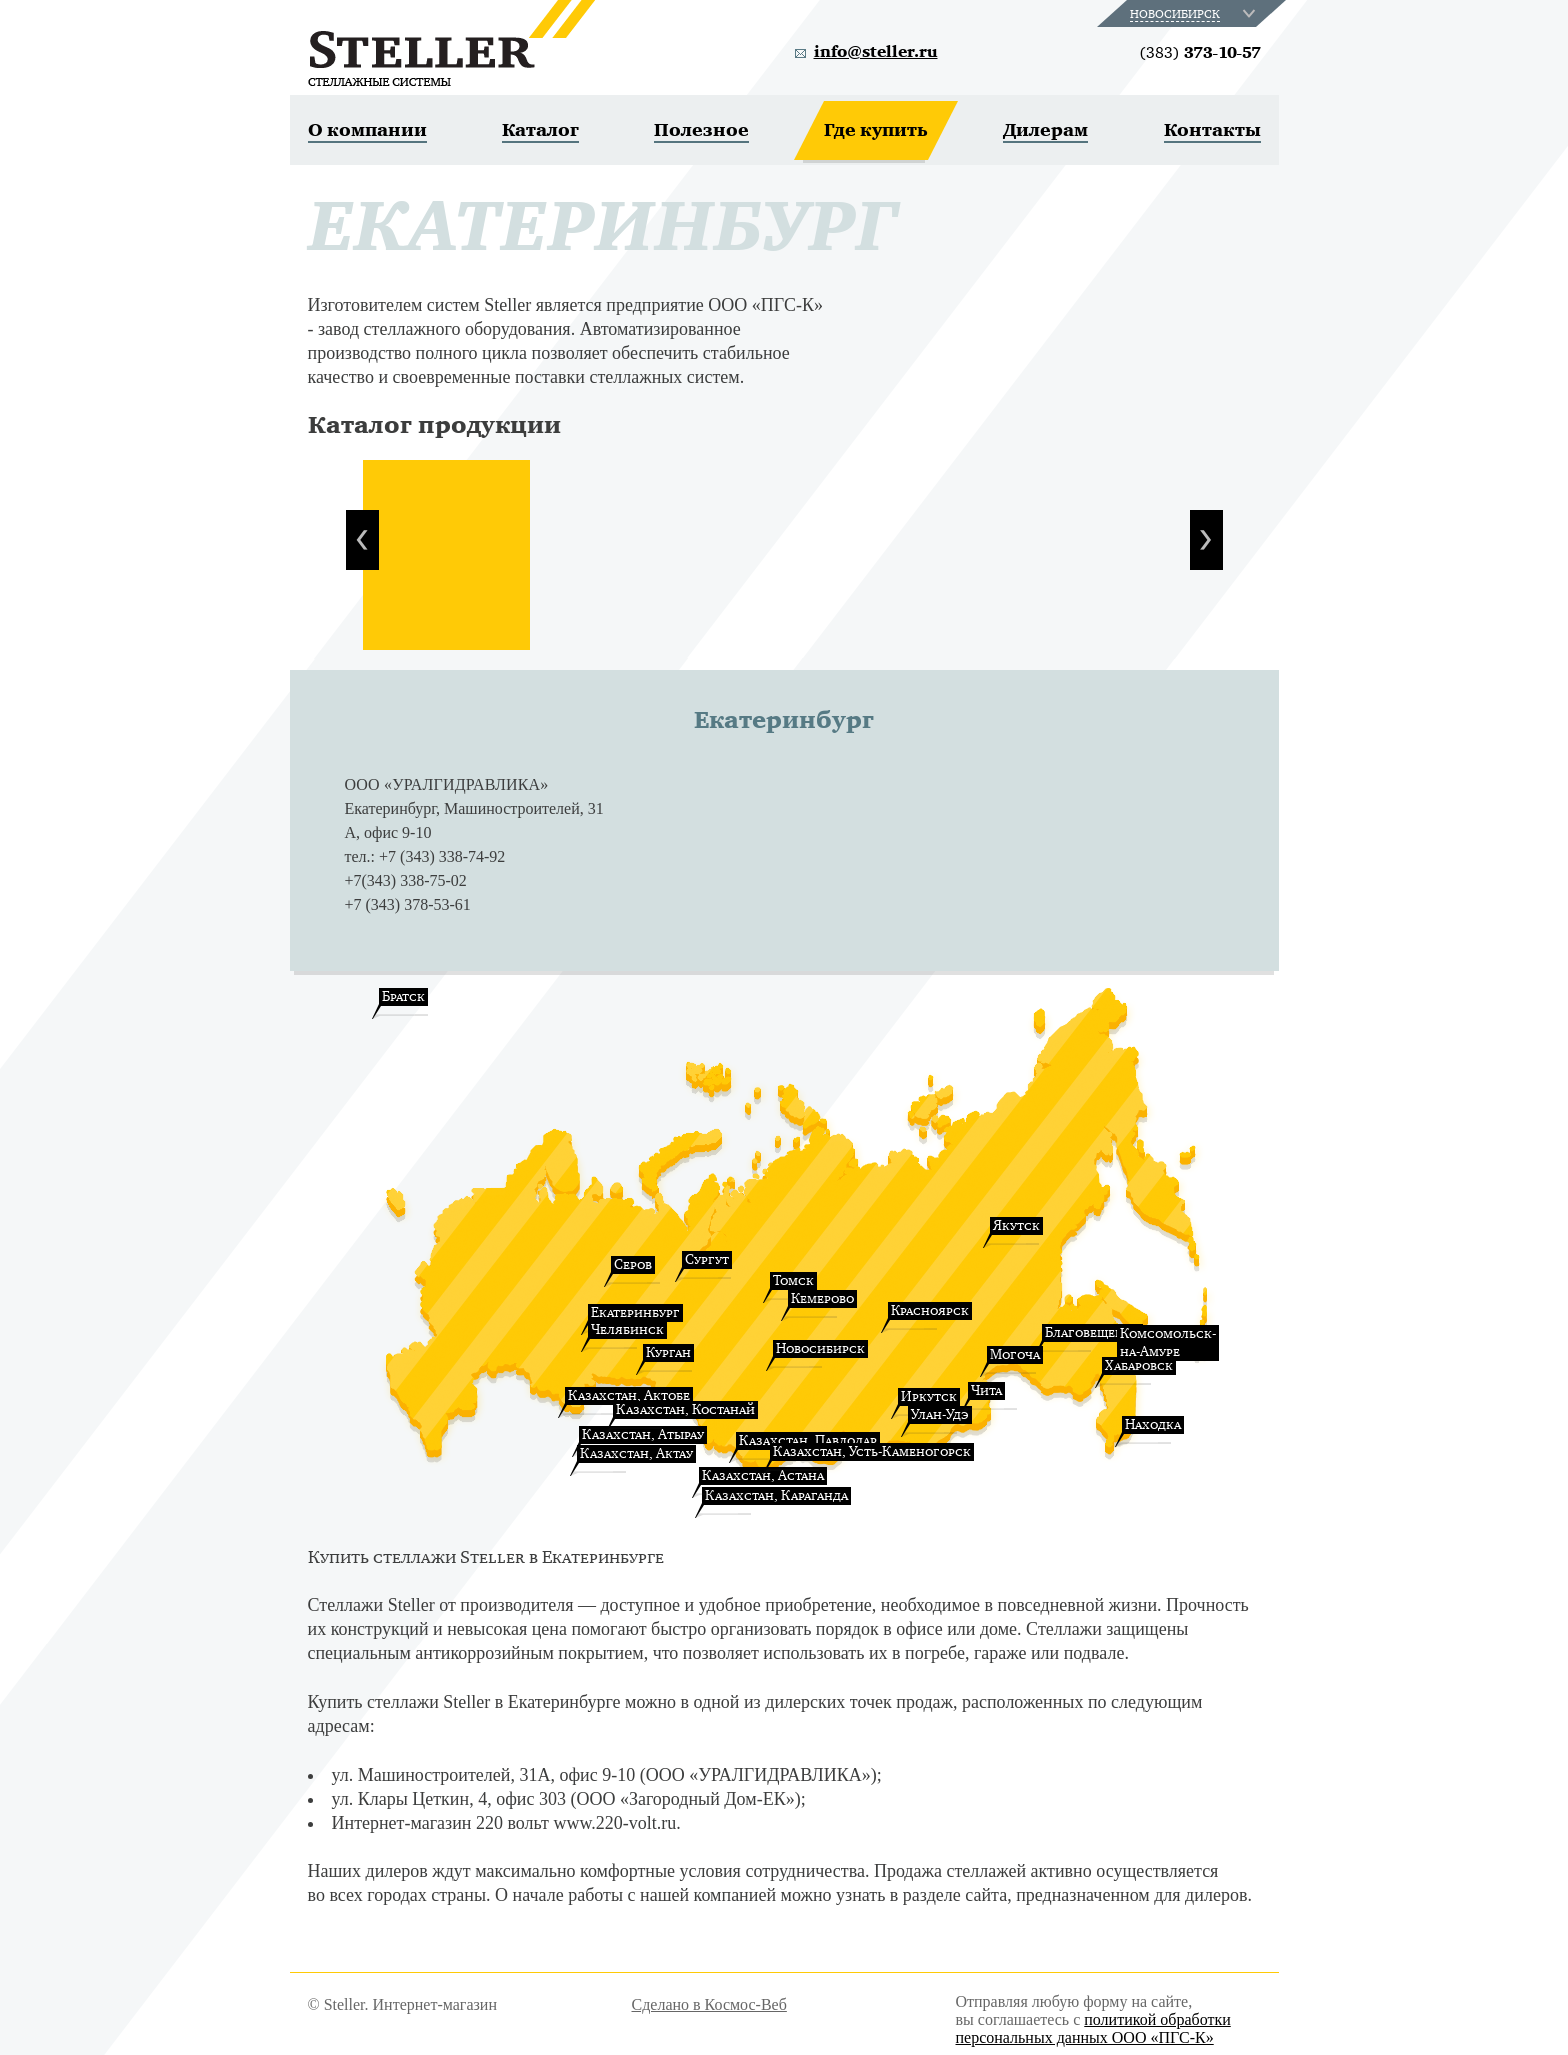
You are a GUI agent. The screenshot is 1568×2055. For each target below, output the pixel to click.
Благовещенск (1092, 1332)
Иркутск (929, 1396)
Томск (793, 1280)
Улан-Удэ (940, 1414)
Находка (1153, 1424)
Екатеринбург (635, 1312)
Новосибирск (820, 1348)
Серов (633, 1264)
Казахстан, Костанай (685, 1409)
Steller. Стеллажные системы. (451, 43)
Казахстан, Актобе (629, 1395)
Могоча (1015, 1354)
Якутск (1016, 1225)
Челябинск (627, 1329)
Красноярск (930, 1310)
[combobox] (1194, 13)
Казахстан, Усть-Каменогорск (872, 1451)
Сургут (707, 1259)
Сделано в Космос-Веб (709, 2004)
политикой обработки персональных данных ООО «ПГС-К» (1093, 2028)
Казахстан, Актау (636, 1453)
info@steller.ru (876, 52)
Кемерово (822, 1298)
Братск (403, 996)
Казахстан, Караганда (776, 1495)
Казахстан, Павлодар (808, 1440)
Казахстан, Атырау (643, 1434)
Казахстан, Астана (763, 1475)
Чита (986, 1390)
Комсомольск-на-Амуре (1168, 1342)
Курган (668, 1352)
